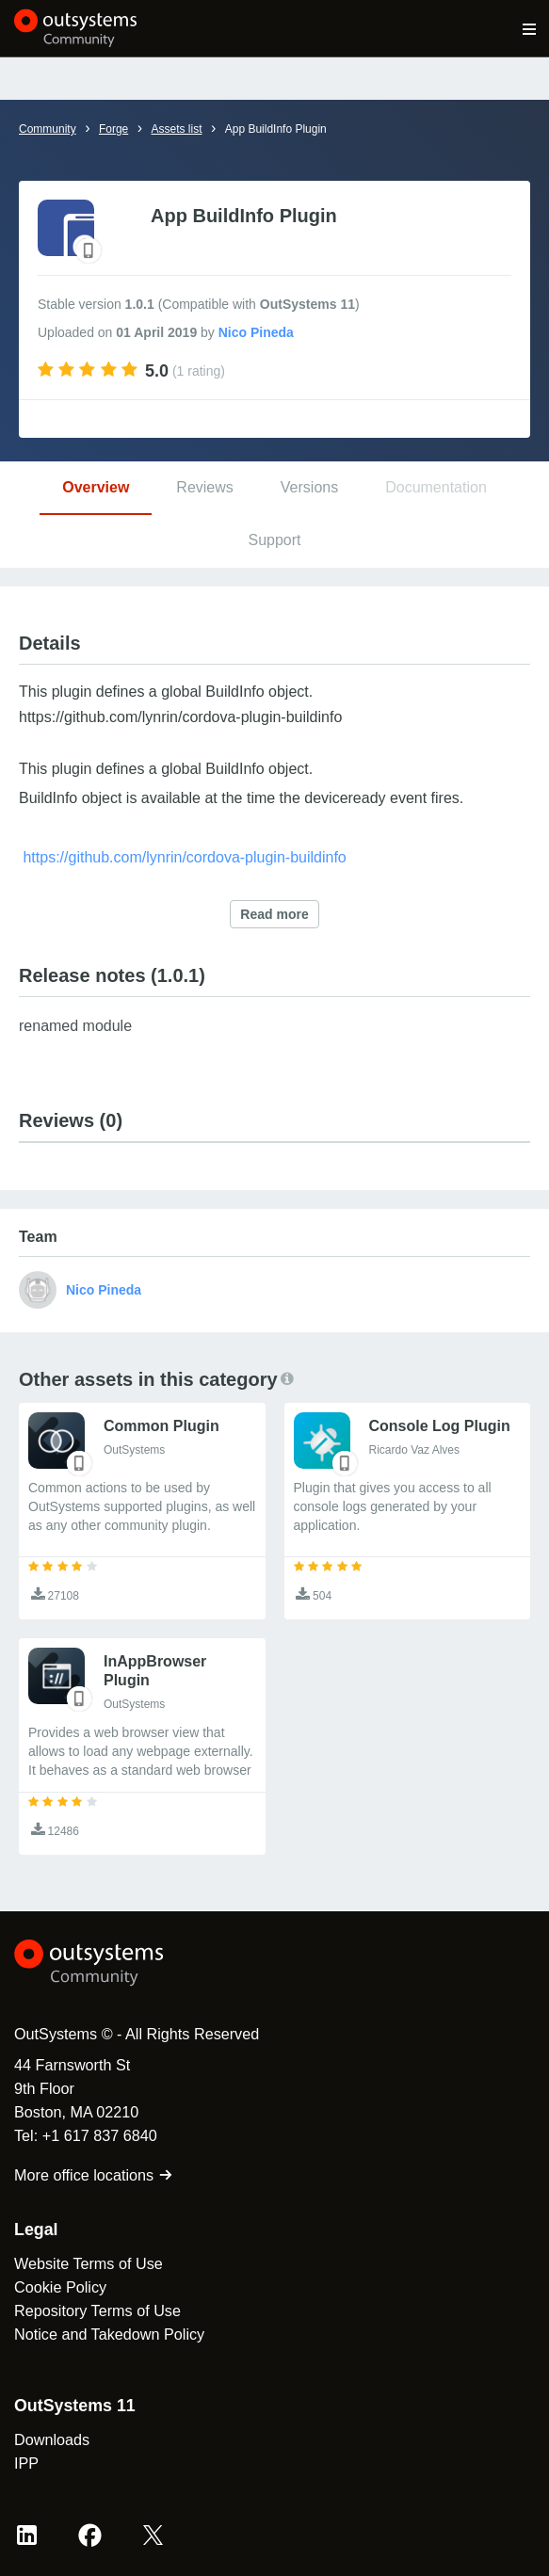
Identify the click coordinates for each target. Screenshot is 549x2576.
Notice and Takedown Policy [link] (109, 2334)
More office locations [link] (93, 2174)
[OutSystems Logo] (117, 1963)
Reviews (204, 487)
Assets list (176, 129)
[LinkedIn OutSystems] (27, 2535)
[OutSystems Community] (76, 28)
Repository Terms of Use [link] (97, 2310)
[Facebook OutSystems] (90, 2535)
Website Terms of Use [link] (88, 2263)
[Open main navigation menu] (529, 28)
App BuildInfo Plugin (276, 129)
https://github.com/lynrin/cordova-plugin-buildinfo (184, 857)
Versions (309, 487)
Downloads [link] (51, 2439)
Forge (113, 129)
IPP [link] (26, 2463)
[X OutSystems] (153, 2535)
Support (274, 540)
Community (47, 129)
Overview (95, 487)
